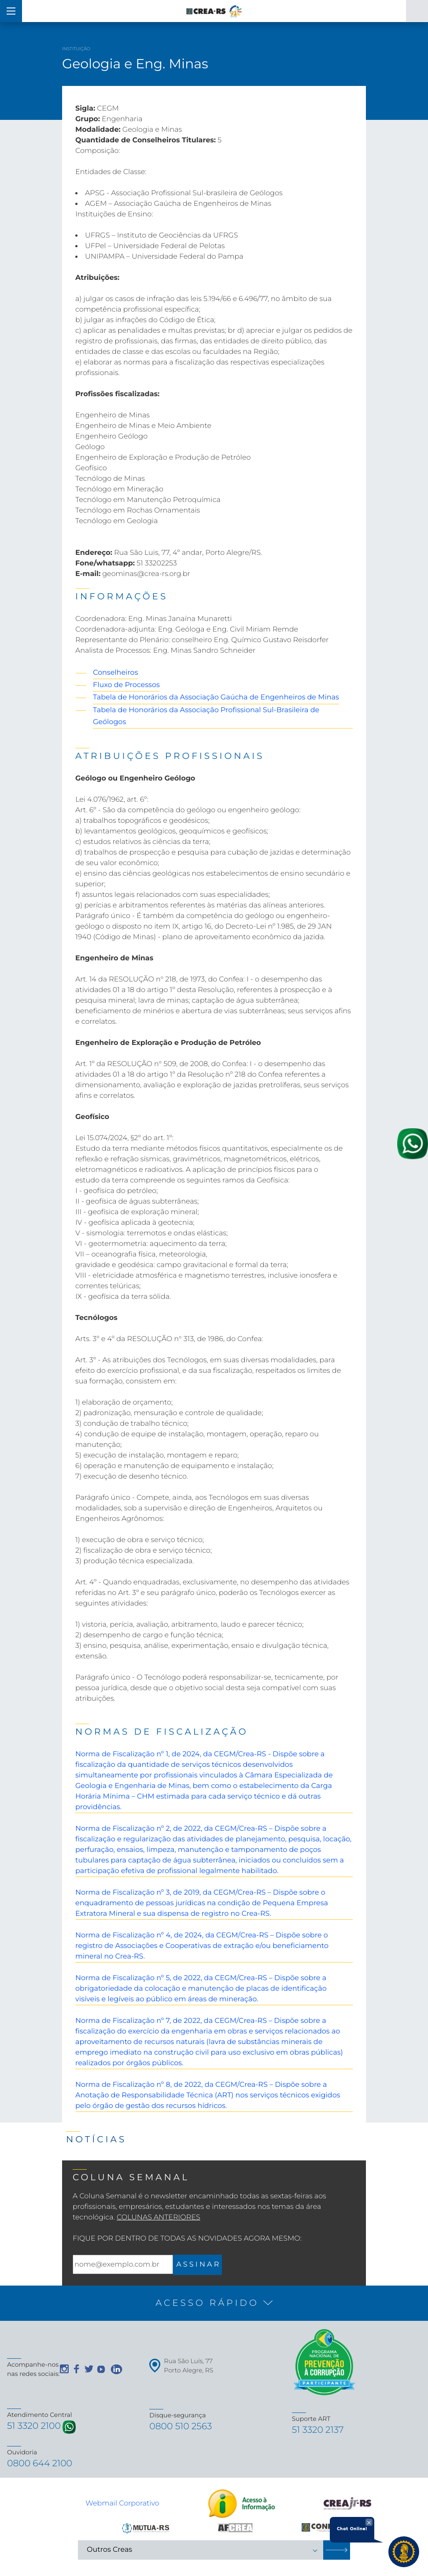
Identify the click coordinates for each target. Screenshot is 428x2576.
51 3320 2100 (36, 2427)
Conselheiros (115, 673)
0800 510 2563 (183, 2427)
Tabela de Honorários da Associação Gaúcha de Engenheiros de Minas (216, 697)
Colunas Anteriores (158, 2217)
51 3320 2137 (320, 2431)
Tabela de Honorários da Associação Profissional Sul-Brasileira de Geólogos (206, 716)
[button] (214, 2303)
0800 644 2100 (42, 2466)
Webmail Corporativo (122, 2506)
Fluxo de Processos (126, 685)
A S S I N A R (197, 2264)
